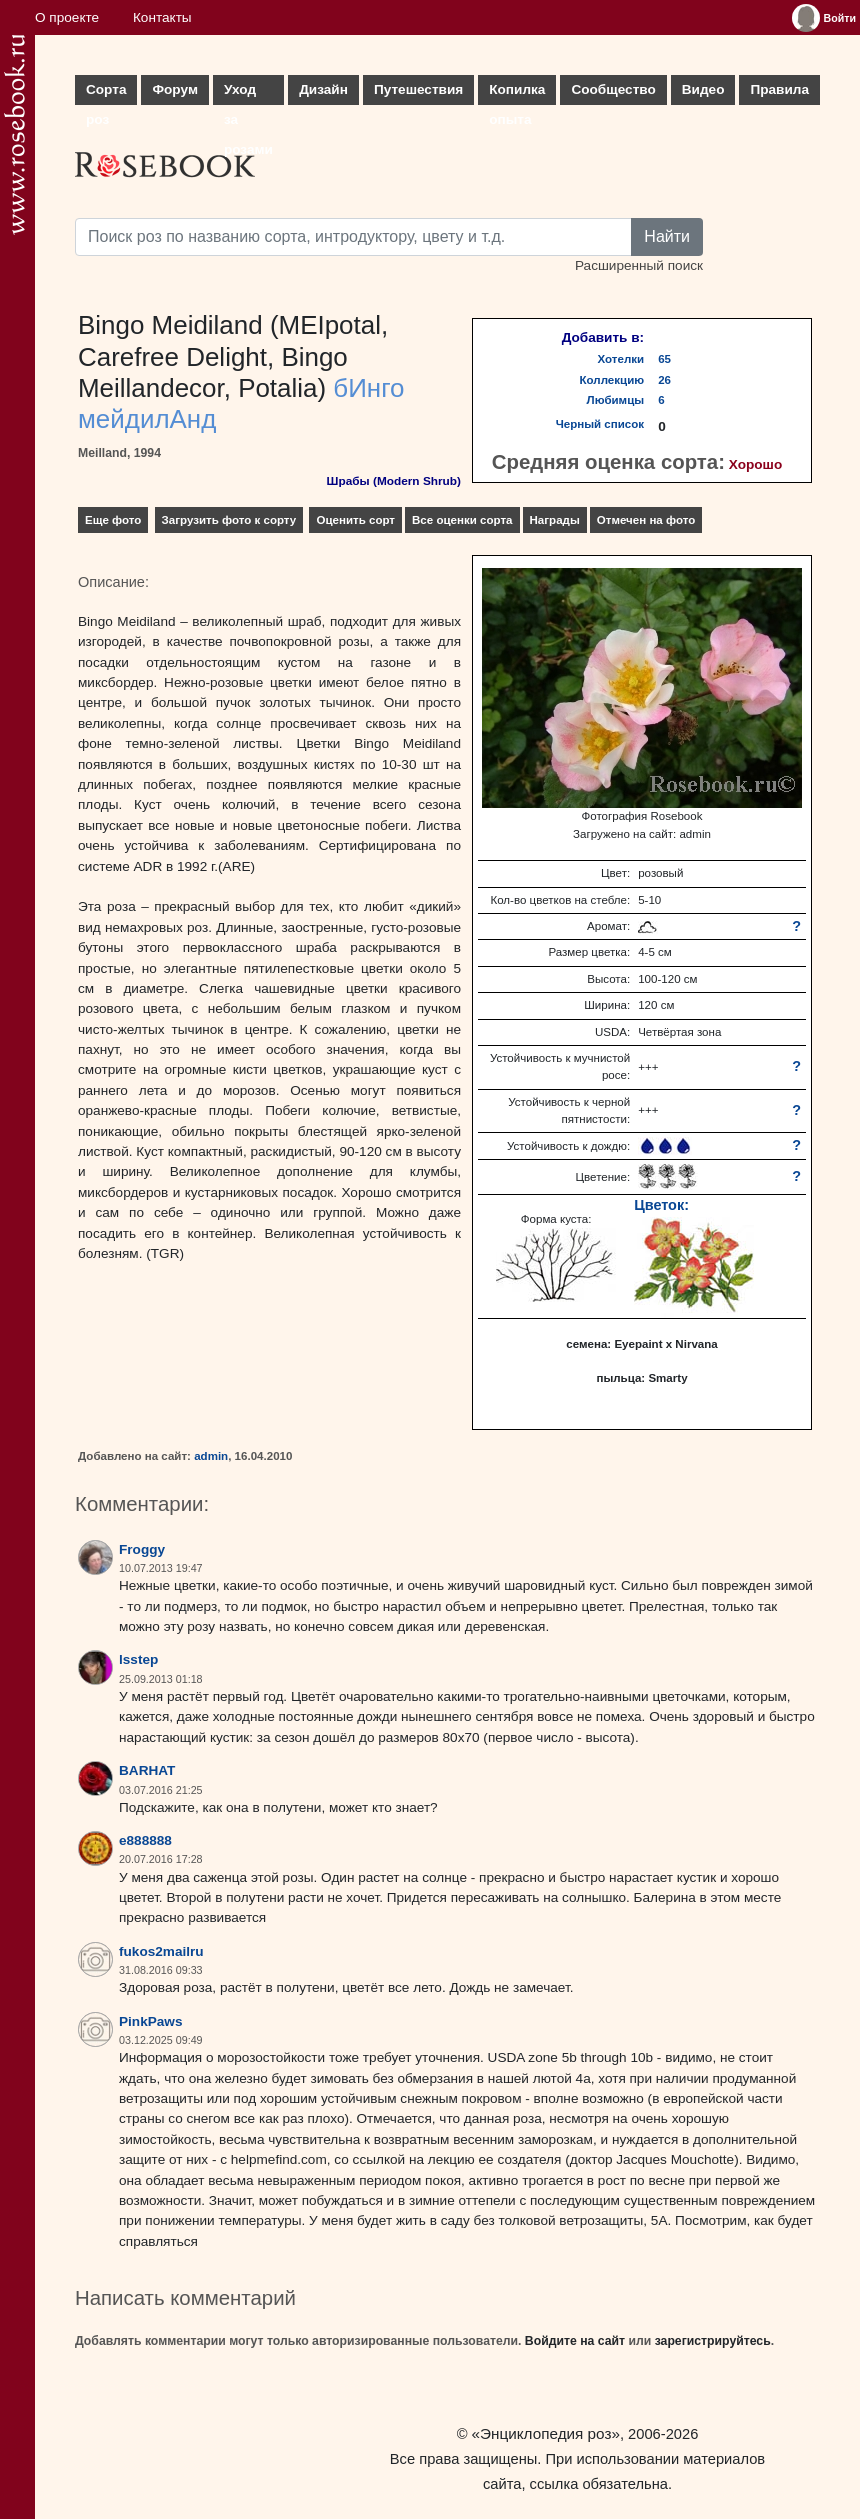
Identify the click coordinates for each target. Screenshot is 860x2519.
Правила (779, 89)
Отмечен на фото (646, 520)
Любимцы (616, 400)
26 (664, 380)
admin (211, 1456)
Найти (667, 236)
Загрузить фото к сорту (229, 520)
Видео (703, 89)
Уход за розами (248, 93)
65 (664, 359)
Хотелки (621, 359)
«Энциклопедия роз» (546, 2433)
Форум (174, 89)
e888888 (145, 1840)
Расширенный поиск (639, 265)
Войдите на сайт (575, 2341)
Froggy (142, 1549)
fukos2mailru (161, 1951)
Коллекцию (612, 380)
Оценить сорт (355, 520)
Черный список (600, 424)
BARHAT (147, 1770)
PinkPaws (150, 2021)
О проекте (67, 17)
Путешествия (418, 89)
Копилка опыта (517, 93)
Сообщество (613, 89)
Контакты (162, 17)
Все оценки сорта (462, 520)
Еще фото (113, 520)
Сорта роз (106, 93)
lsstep (138, 1659)
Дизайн (323, 89)
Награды (555, 520)
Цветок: (661, 1205)
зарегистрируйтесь (713, 2341)
